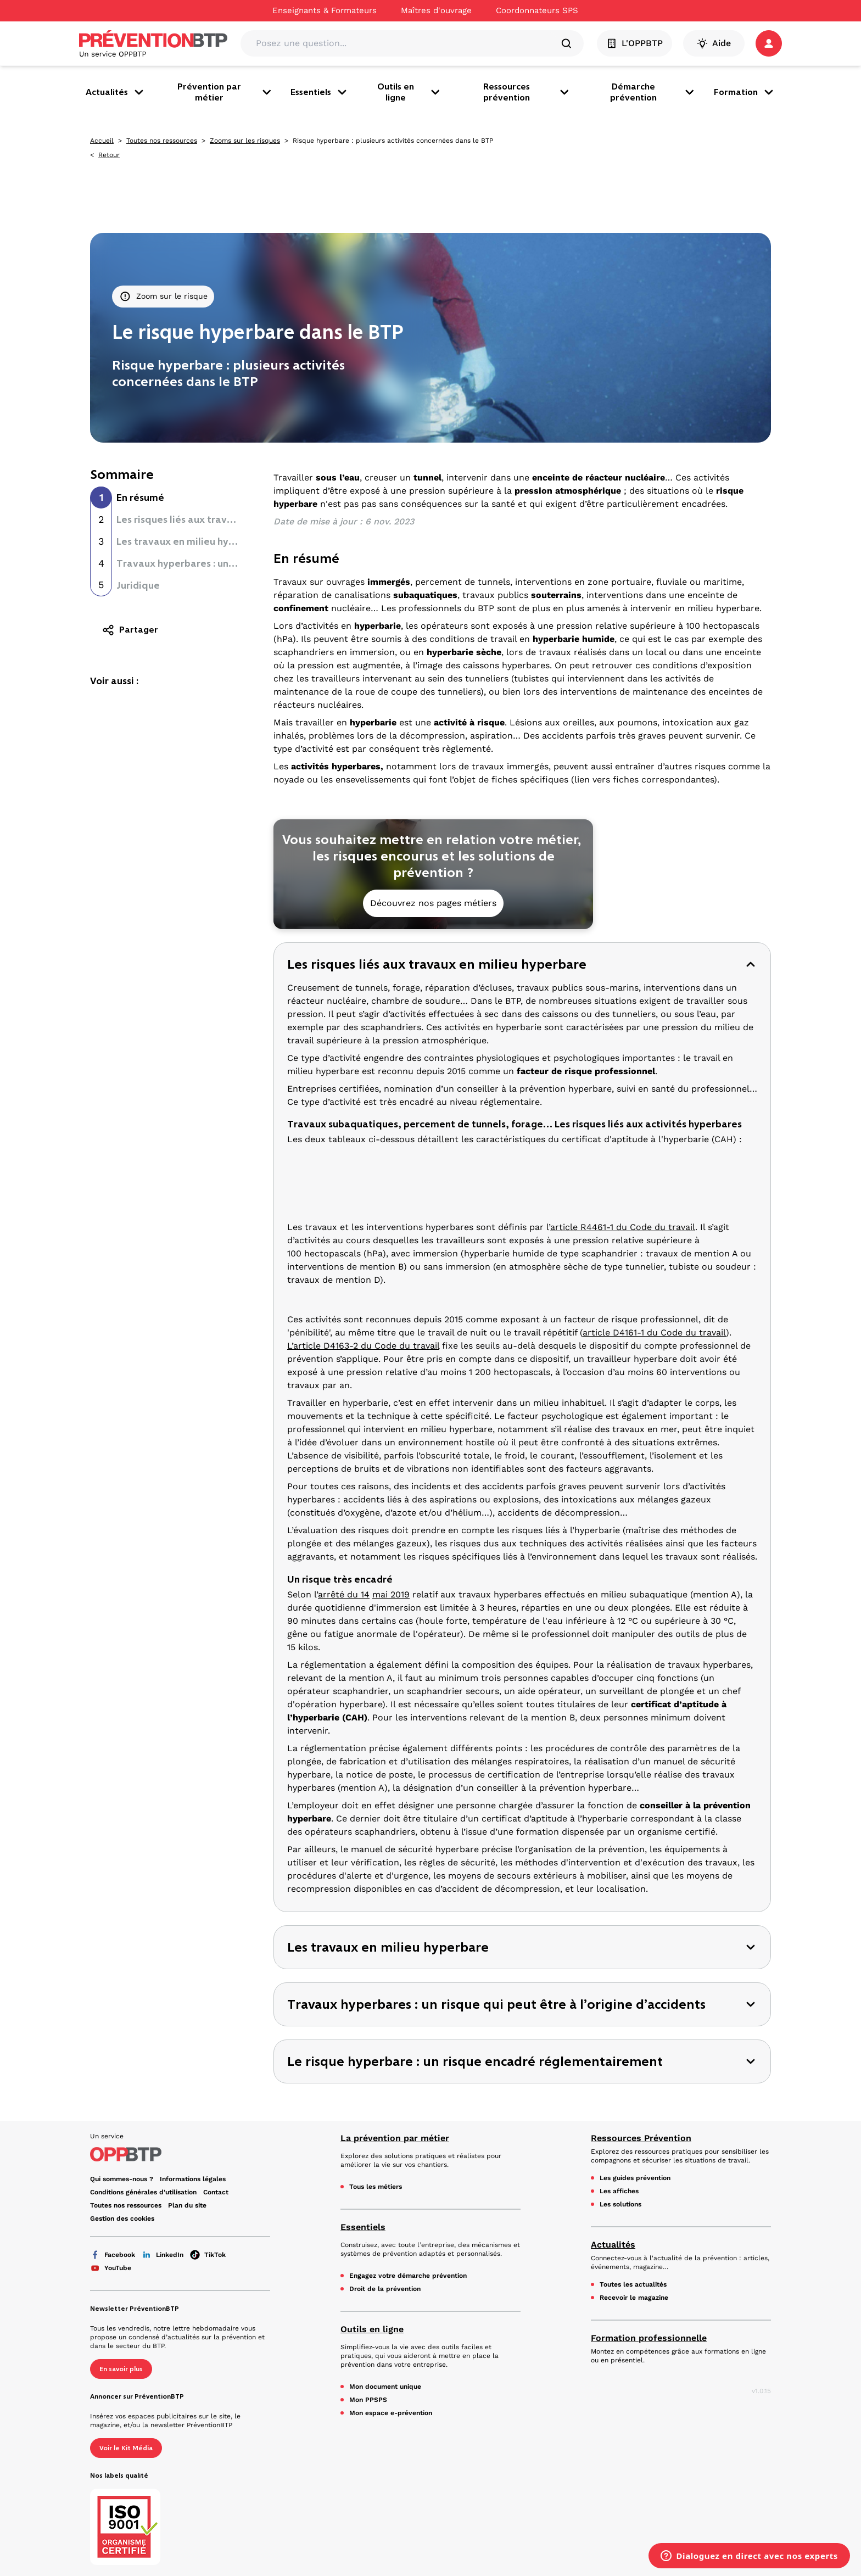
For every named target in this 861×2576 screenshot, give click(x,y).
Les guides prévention (635, 2178)
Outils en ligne (409, 92)
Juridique (138, 585)
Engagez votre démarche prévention (408, 2275)
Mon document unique (385, 2386)
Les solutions (620, 2204)
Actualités (116, 92)
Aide (714, 43)
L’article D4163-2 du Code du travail (363, 1345)
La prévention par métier (394, 2138)
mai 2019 (391, 1594)
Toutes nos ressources (161, 140)
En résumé (140, 497)
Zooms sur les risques (245, 140)
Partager (130, 629)
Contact (215, 2192)
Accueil (102, 140)
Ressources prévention (527, 92)
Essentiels (319, 92)
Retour (109, 155)
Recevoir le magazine (634, 2297)
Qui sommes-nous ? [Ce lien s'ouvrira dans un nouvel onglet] (121, 2179)
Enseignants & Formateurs (324, 10)
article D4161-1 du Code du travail (654, 1332)
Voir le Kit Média (126, 2448)
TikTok (208, 2255)
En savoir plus (121, 2369)
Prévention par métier (225, 92)
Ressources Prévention (641, 2138)
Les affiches (619, 2191)
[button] (769, 43)
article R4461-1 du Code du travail (622, 1227)
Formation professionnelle (649, 2338)
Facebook (112, 2255)
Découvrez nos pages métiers (433, 903)
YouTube (110, 2268)
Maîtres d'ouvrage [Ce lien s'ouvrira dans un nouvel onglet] (436, 10)
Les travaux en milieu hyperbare (191, 541)
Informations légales (193, 2179)
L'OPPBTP (634, 43)
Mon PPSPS (368, 2400)
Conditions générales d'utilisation (143, 2192)
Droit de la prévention (385, 2289)
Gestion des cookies (122, 2218)
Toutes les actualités (633, 2284)
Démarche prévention (653, 92)
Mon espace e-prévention (390, 2413)
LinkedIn (162, 2255)
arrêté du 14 (344, 1594)
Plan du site (187, 2205)
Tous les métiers (375, 2187)
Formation (744, 92)
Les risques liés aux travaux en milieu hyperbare (227, 519)
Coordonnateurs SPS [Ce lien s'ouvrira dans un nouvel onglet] (537, 10)
